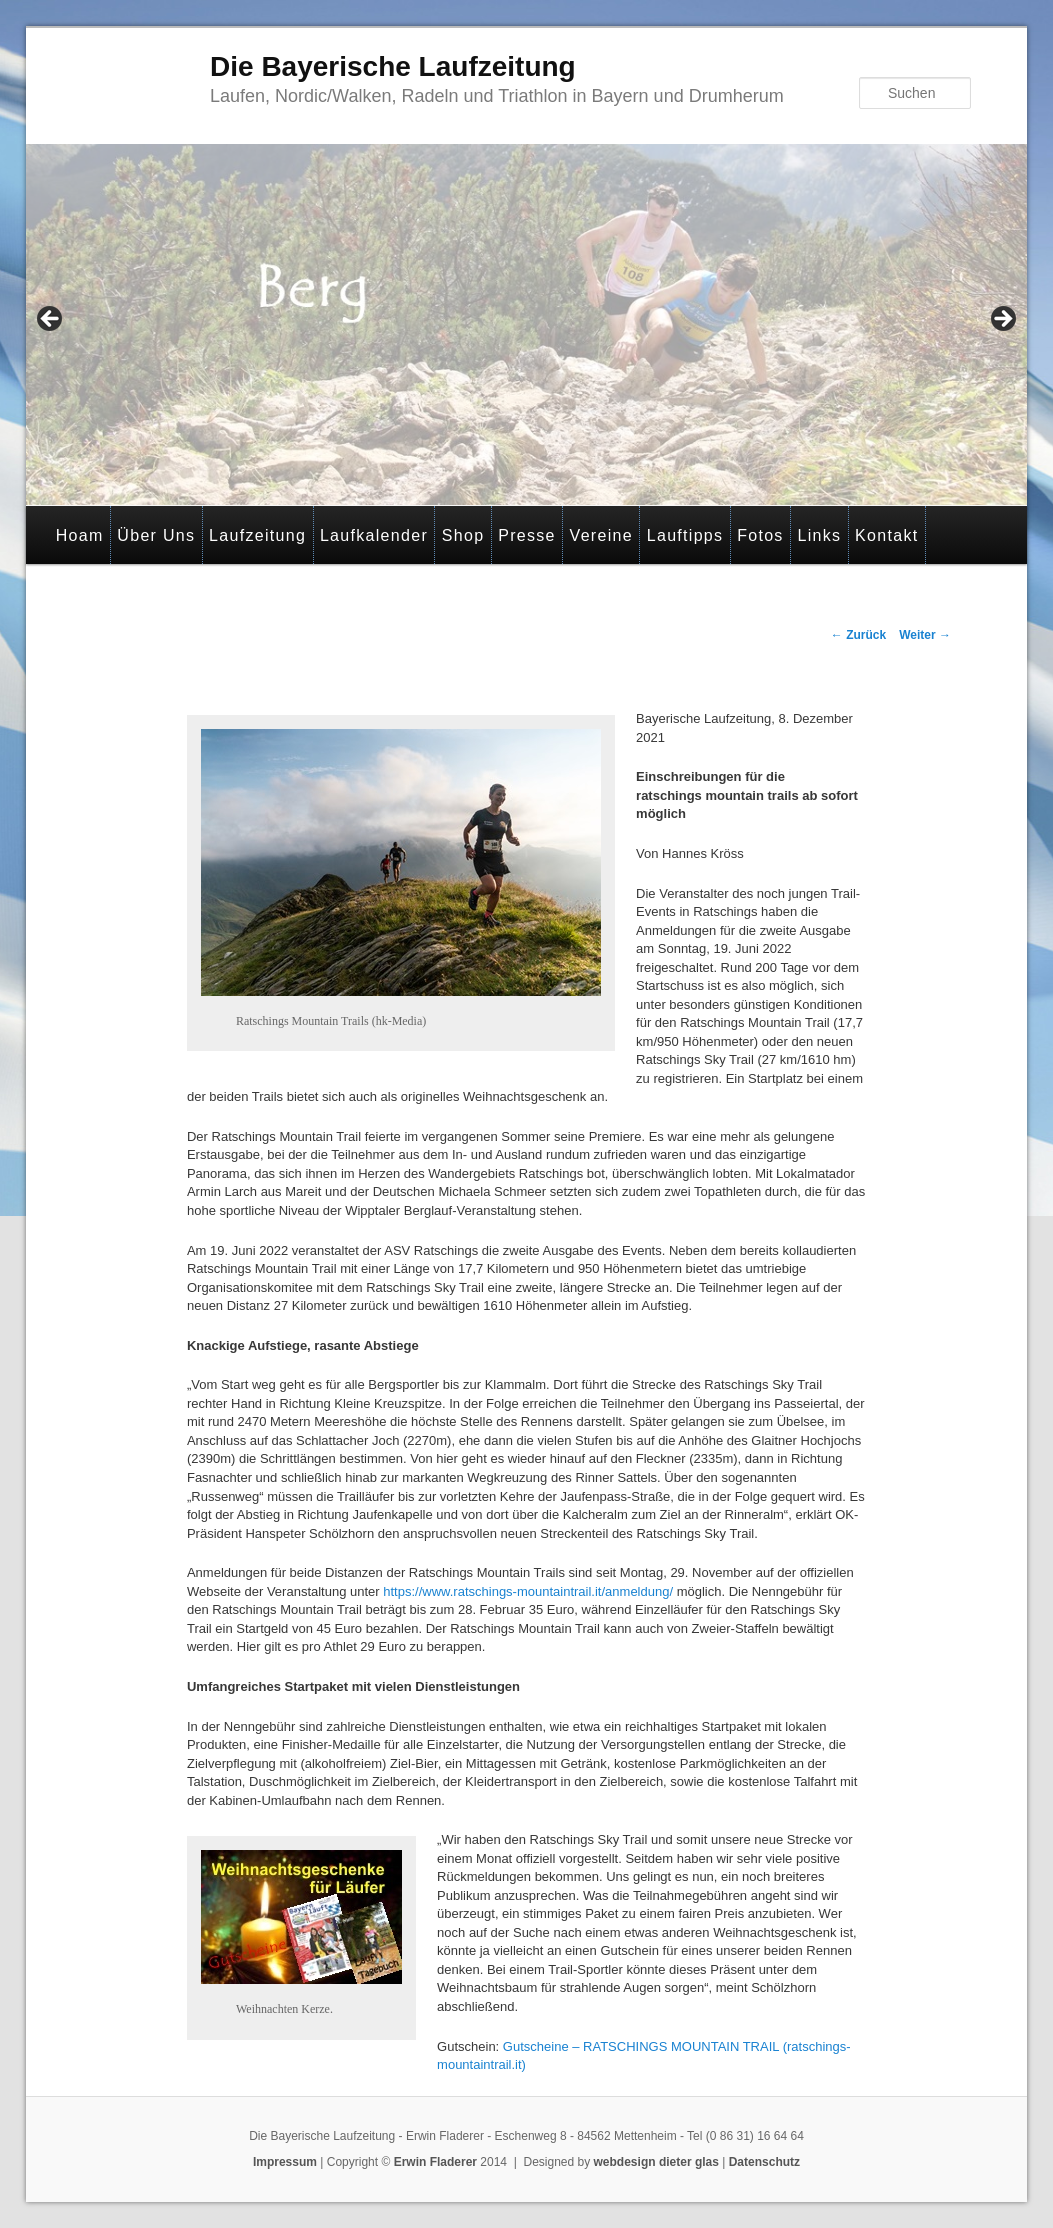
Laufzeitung (257, 535)
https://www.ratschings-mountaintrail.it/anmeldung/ (528, 1591)
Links (819, 535)
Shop (463, 535)
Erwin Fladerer (435, 2162)
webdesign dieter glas (656, 2162)
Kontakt (886, 535)
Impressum (285, 2162)
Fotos (760, 535)
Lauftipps (685, 535)
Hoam (80, 535)
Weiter (925, 635)
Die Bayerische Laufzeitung (393, 66)
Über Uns (156, 535)
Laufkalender (374, 535)
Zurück (858, 635)
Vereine (601, 535)
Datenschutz (764, 2162)
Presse (527, 535)
